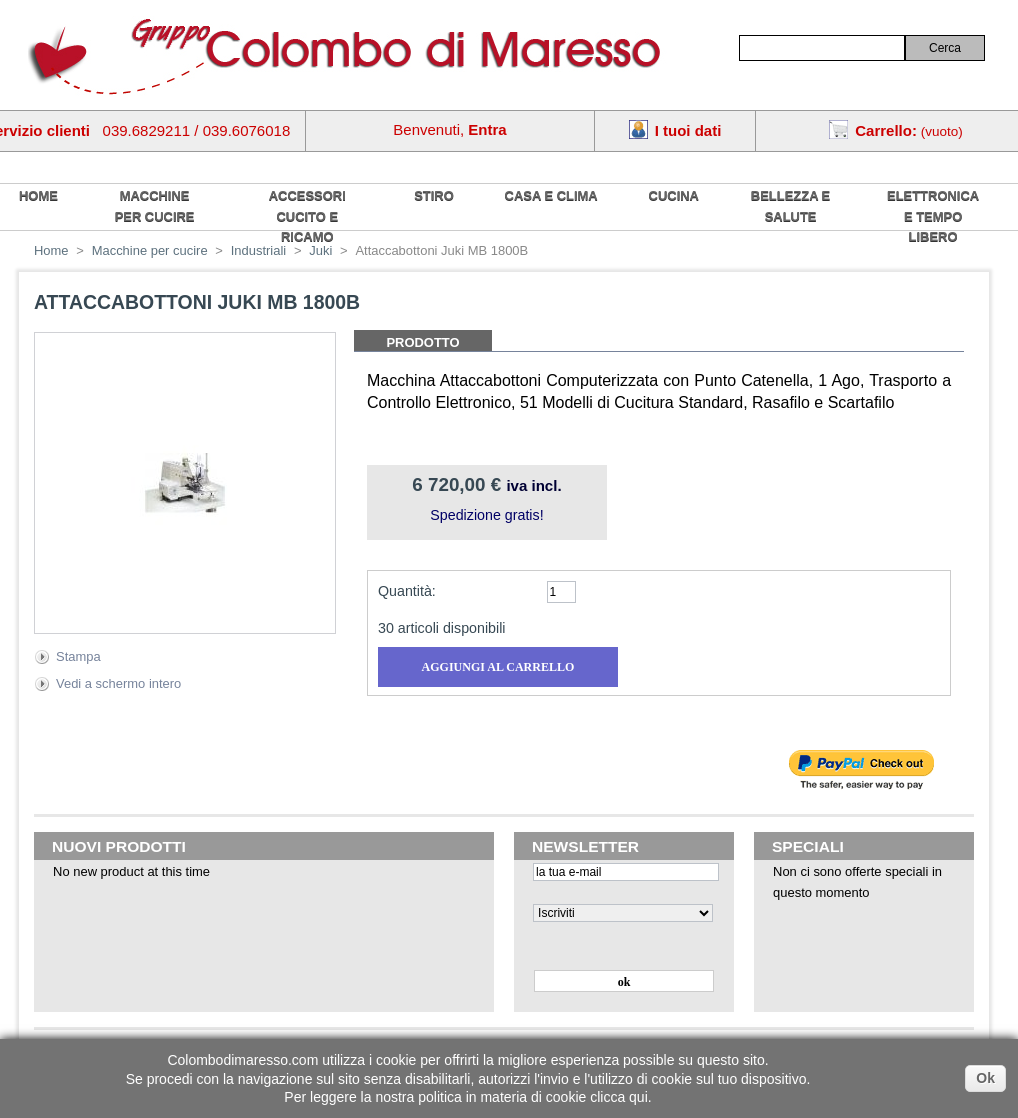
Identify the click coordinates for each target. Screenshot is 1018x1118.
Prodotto (422, 342)
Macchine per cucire (155, 206)
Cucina (674, 195)
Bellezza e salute (790, 206)
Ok (985, 1078)
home (38, 195)
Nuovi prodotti (119, 846)
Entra (487, 129)
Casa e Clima (551, 195)
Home (51, 250)
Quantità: (407, 591)
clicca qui (619, 1097)
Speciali (808, 846)
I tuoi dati (688, 130)
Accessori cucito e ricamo (307, 216)
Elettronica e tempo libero (933, 216)
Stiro (434, 195)
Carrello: (886, 130)
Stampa (78, 656)
